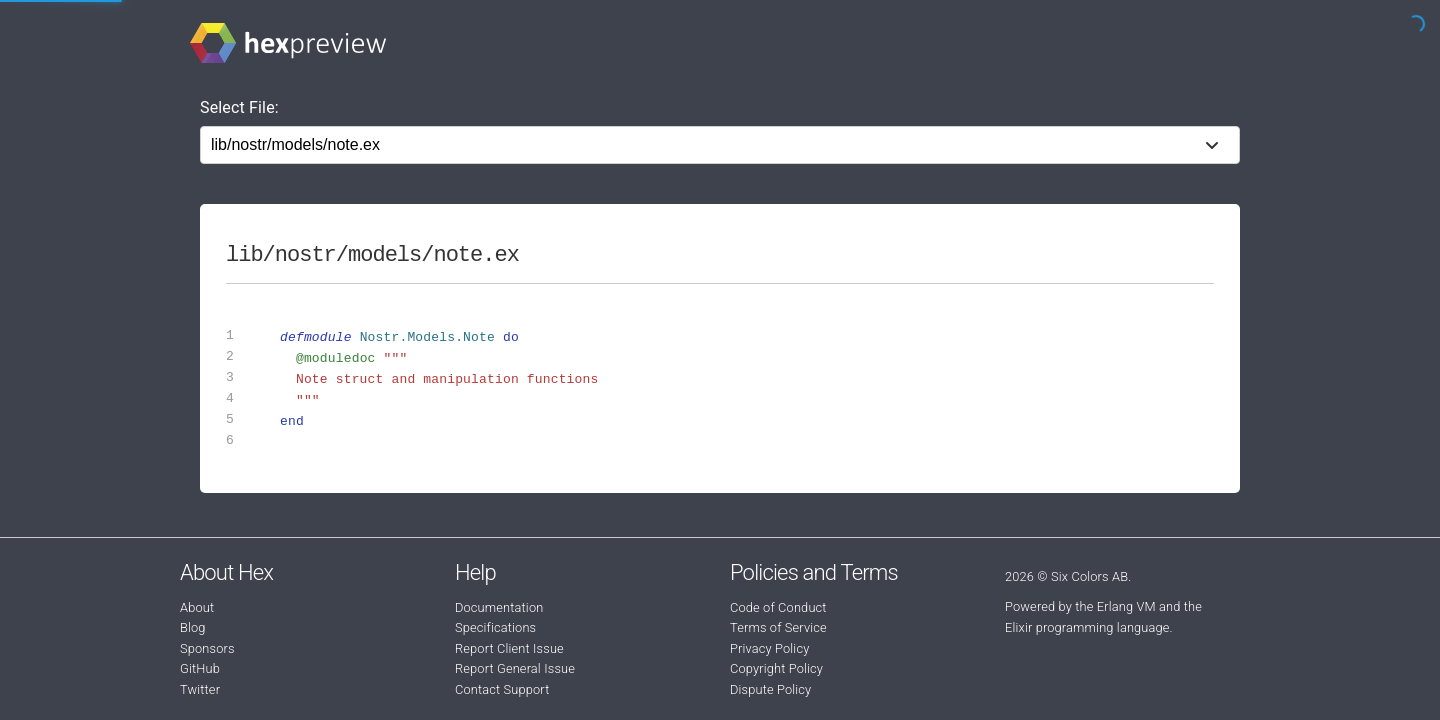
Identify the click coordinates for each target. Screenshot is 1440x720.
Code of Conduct (778, 607)
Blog (193, 627)
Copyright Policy (776, 668)
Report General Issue (515, 668)
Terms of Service (778, 627)
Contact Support (502, 689)
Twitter (200, 689)
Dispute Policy (770, 689)
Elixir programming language (1087, 627)
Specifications (495, 627)
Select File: (239, 107)
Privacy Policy (769, 648)
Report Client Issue (509, 648)
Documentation (499, 607)
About (197, 607)
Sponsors (207, 648)
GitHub (200, 668)
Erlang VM (1126, 606)
